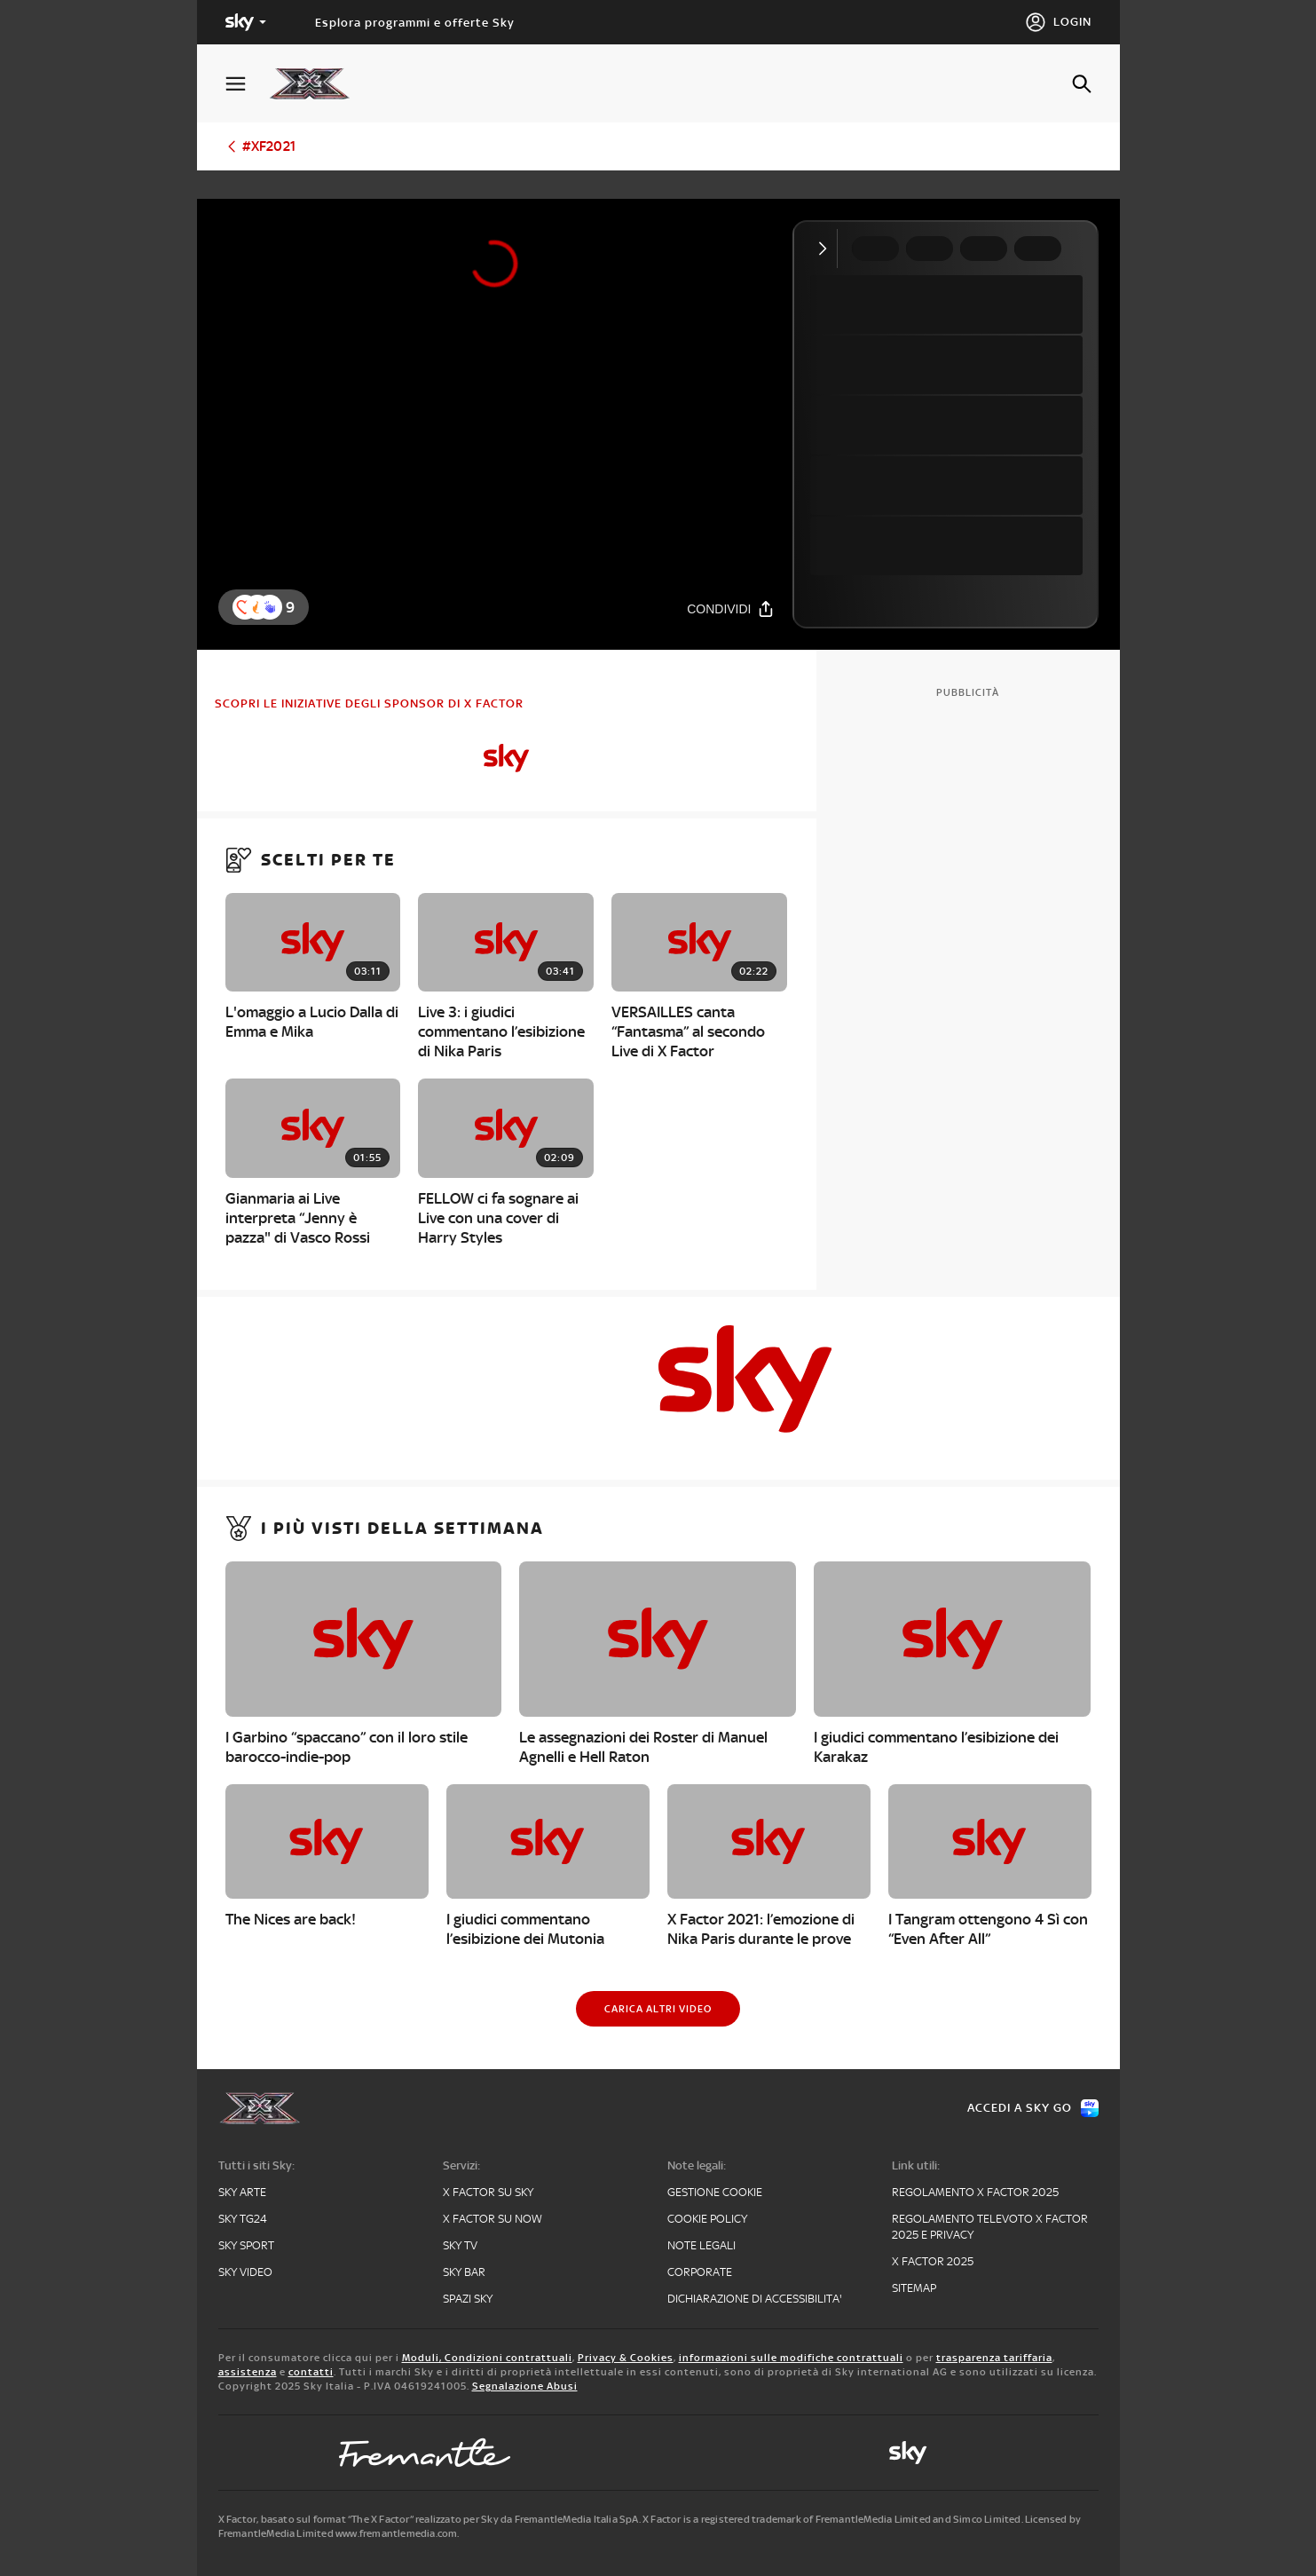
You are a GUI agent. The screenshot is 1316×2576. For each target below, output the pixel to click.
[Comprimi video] (827, 248)
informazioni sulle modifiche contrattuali (791, 2357)
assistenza (247, 2372)
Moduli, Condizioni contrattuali (487, 2357)
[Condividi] (730, 608)
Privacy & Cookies (626, 2357)
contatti (311, 2372)
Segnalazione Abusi (525, 2386)
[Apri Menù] (246, 84)
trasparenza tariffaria (994, 2357)
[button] (269, 607)
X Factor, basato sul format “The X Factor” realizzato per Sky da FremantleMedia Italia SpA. (429, 2519)
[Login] (1058, 22)
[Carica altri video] (658, 2009)
